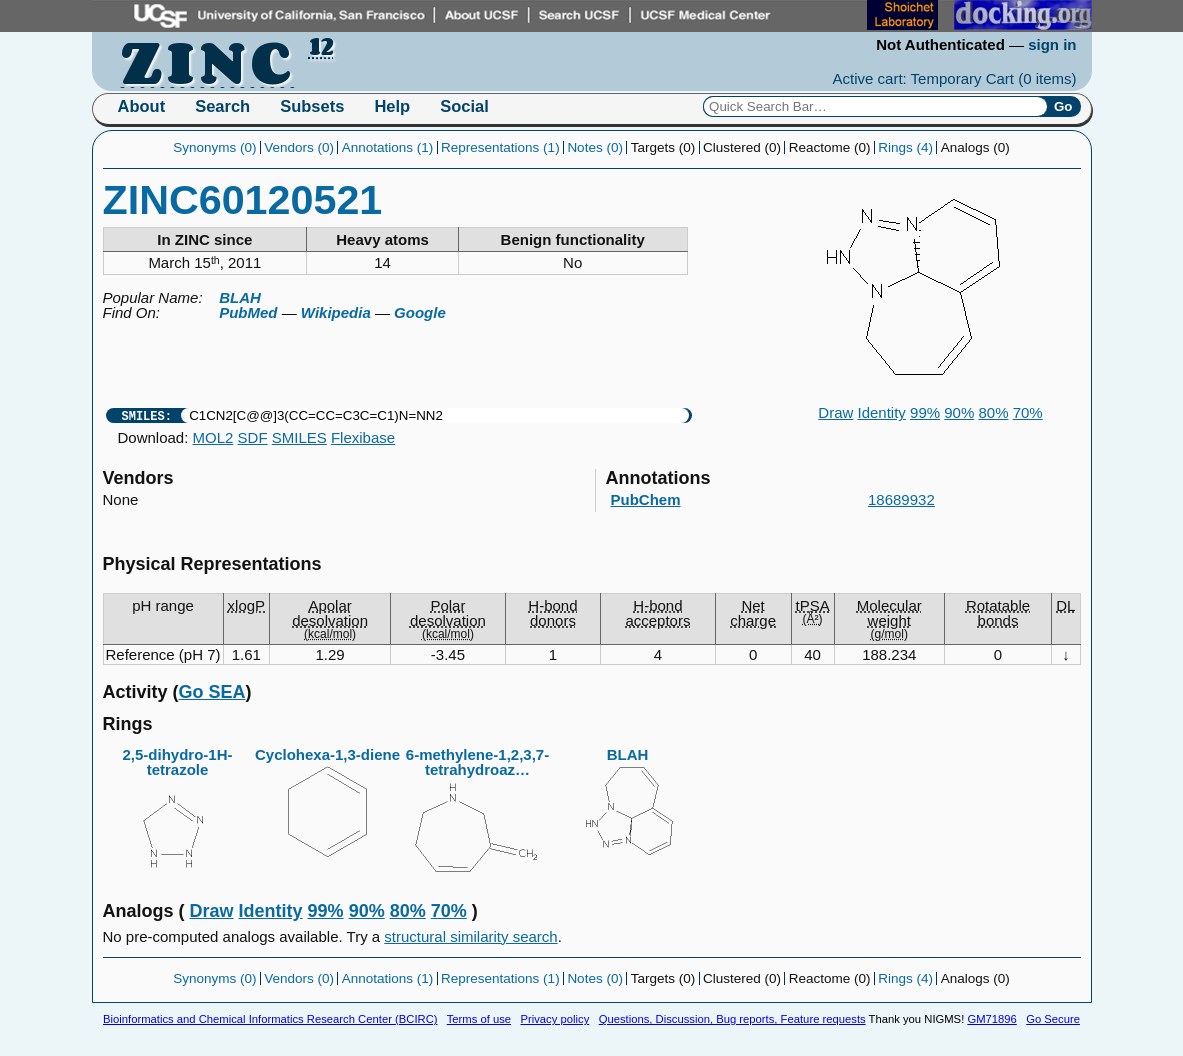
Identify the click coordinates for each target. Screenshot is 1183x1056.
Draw (835, 412)
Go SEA (212, 692)
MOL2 (213, 437)
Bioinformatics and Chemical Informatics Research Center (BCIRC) (270, 1019)
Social (464, 106)
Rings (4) (905, 147)
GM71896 (991, 1019)
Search (222, 106)
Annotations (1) (388, 147)
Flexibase (363, 437)
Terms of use (479, 1019)
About (142, 106)
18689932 (901, 499)
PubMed (248, 312)
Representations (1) (500, 147)
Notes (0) (595, 147)
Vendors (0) (299, 147)
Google (420, 312)
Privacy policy (554, 1019)
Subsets (312, 106)
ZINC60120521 (243, 200)
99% (925, 412)
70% (1028, 412)
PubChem (646, 499)
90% (959, 412)
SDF (253, 437)
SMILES (299, 437)
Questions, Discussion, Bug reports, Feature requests (732, 1019)
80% (993, 412)
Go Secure (1053, 1019)
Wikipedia (336, 312)
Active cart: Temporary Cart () (955, 78)
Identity (882, 412)
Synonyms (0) (214, 147)
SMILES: (147, 415)
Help (392, 106)
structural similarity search (470, 936)
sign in (1052, 44)
